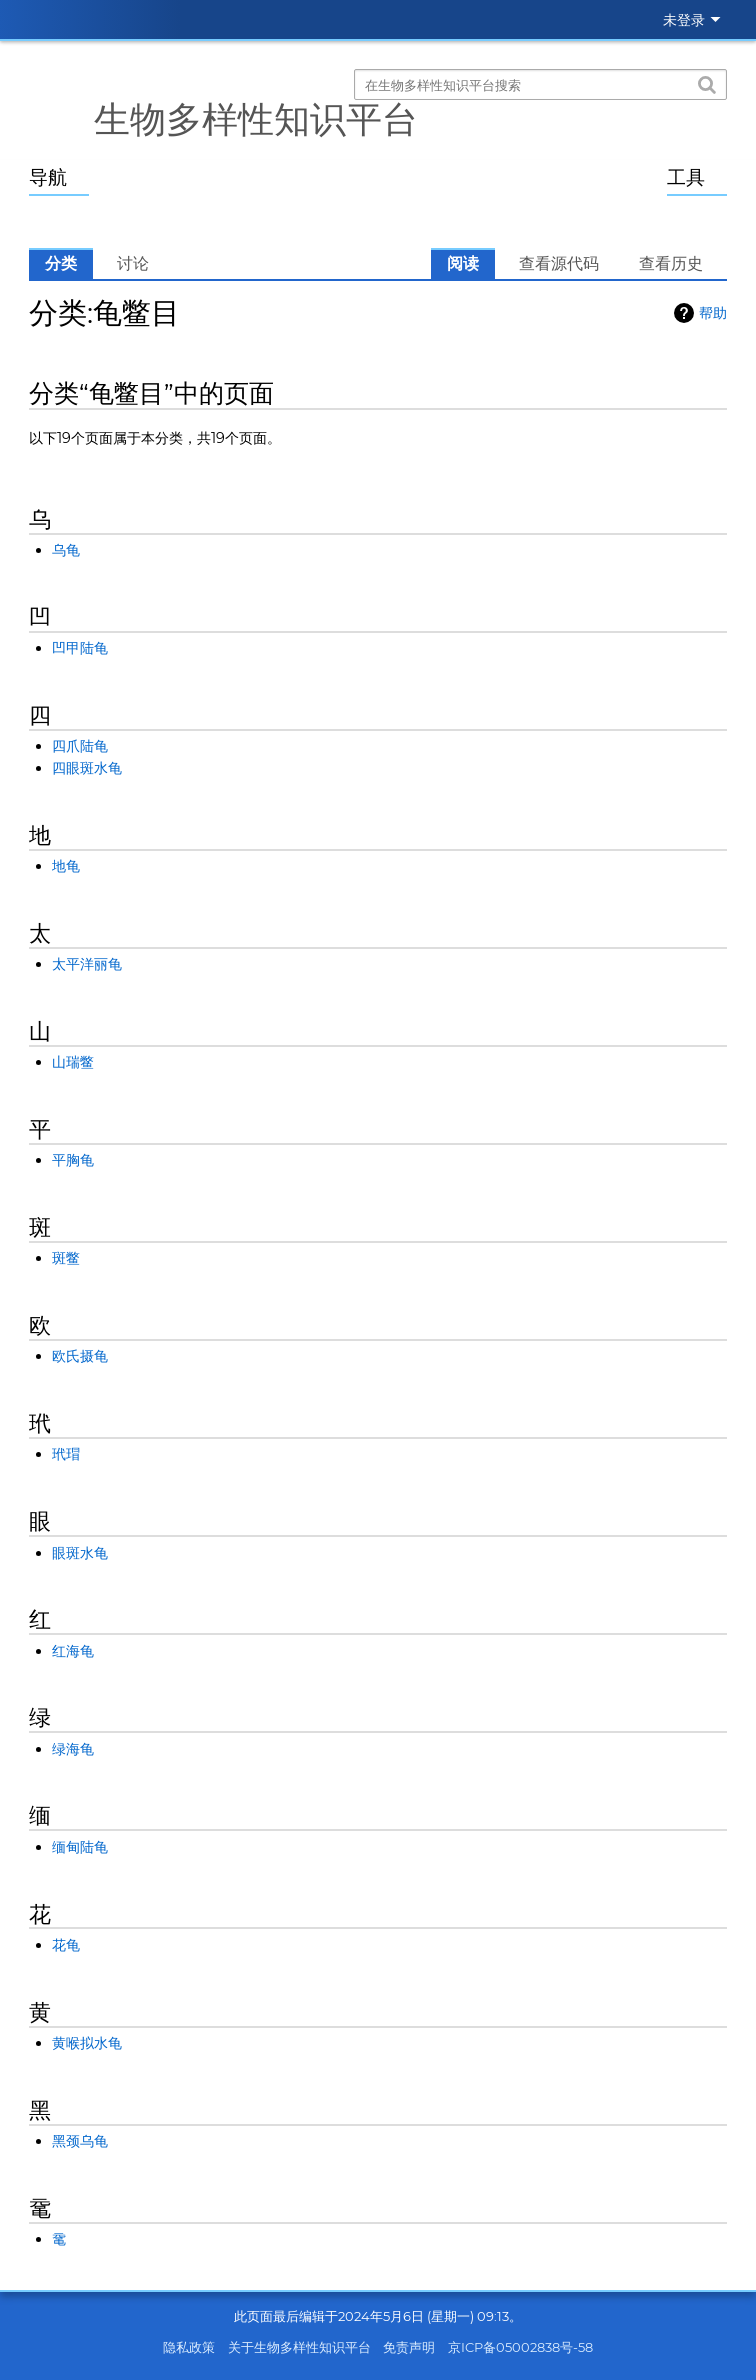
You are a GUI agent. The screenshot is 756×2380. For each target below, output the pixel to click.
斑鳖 (66, 1258)
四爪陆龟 (80, 746)
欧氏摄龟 (80, 1356)
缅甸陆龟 (80, 1847)
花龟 (66, 1945)
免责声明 (409, 2347)
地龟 (66, 866)
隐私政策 (189, 2347)
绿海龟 (73, 1749)
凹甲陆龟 (80, 648)
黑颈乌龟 (80, 2141)
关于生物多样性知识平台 (299, 2347)
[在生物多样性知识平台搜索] (540, 84)
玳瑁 (66, 1454)
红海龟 (73, 1651)
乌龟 (66, 550)
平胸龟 (73, 1160)
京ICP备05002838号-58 (520, 2347)
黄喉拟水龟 (87, 2043)
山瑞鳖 (73, 1062)
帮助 (713, 313)
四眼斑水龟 (87, 768)
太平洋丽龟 (87, 964)
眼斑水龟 (80, 1553)
